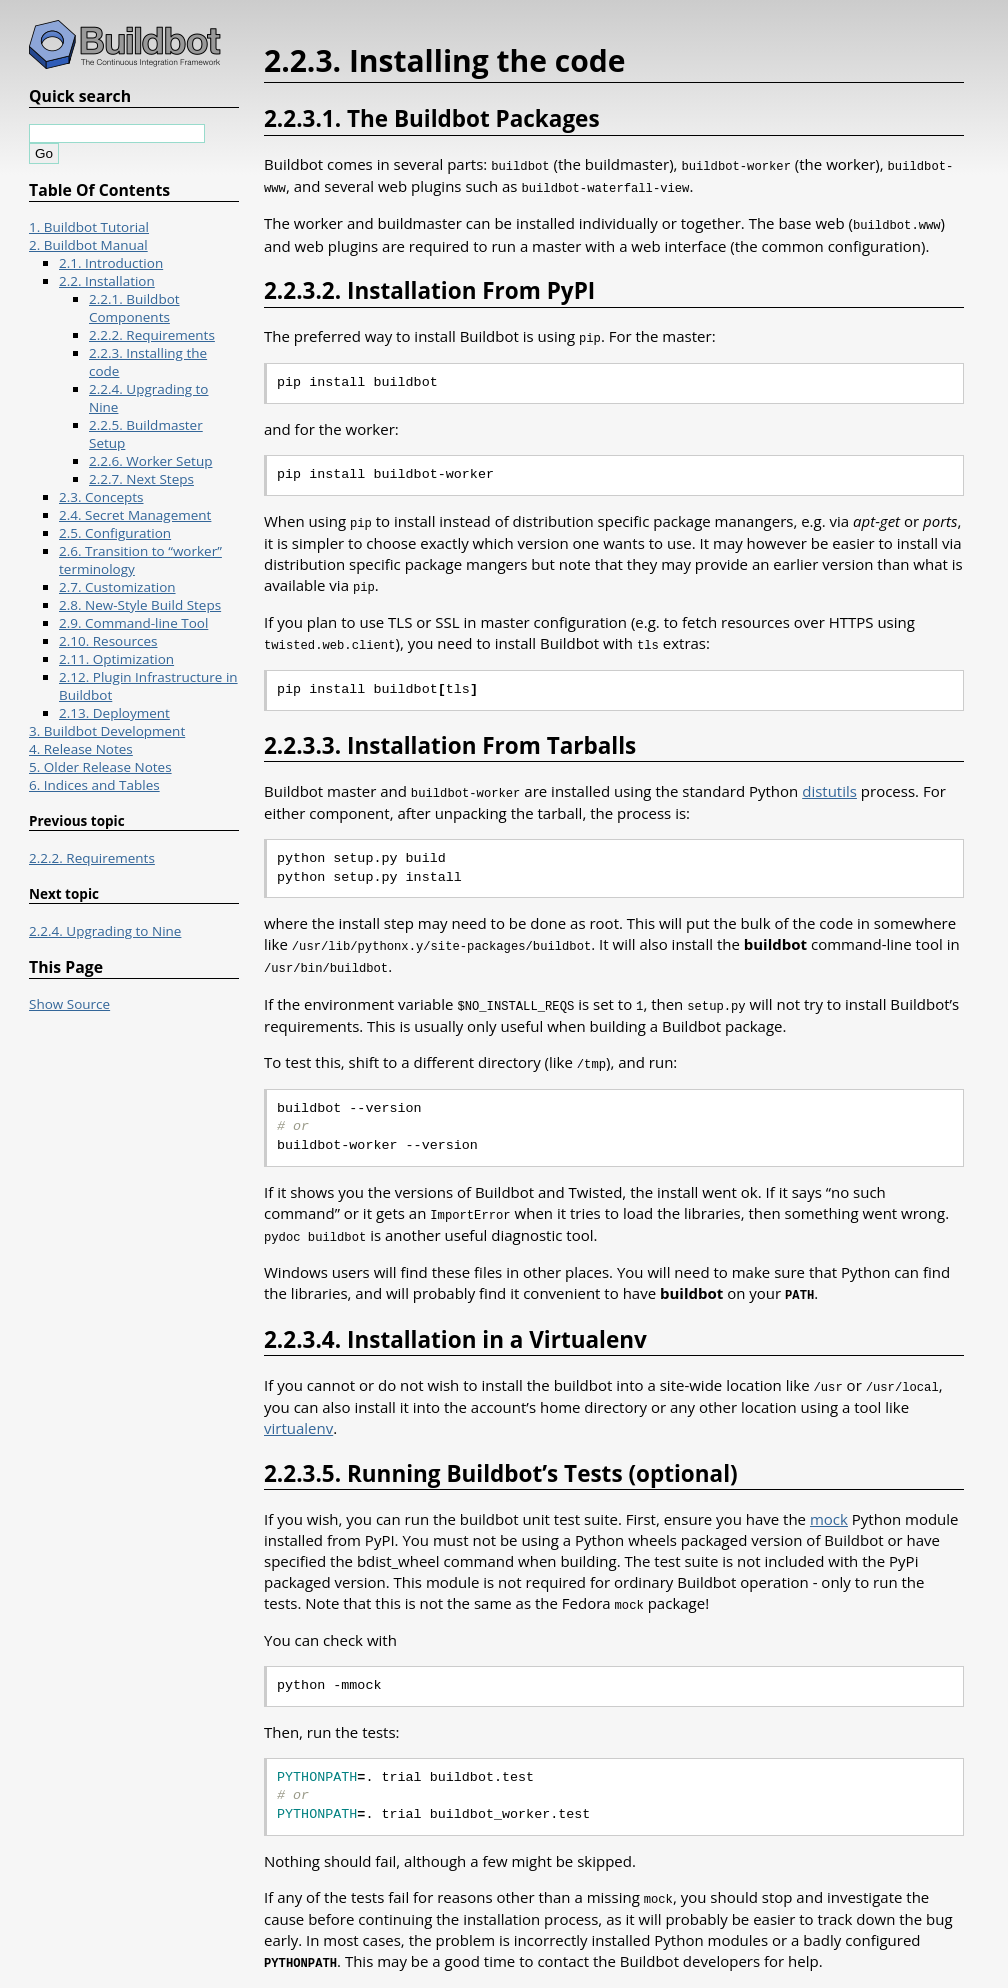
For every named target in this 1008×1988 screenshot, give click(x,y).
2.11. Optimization (116, 659)
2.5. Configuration (115, 533)
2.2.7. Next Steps (141, 479)
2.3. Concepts (101, 497)
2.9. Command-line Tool (133, 623)
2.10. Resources (108, 641)
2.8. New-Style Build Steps (140, 605)
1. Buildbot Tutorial (89, 227)
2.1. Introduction (111, 263)
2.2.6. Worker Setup (150, 461)
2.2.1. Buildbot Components (134, 308)
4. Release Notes (81, 749)
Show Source (69, 1004)
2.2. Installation (107, 281)
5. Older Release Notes (100, 767)
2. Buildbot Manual (88, 245)
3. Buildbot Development (107, 731)
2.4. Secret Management (135, 515)
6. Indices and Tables (94, 785)
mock (829, 1502)
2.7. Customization (117, 587)
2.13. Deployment (114, 713)
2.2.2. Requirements (152, 335)
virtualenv (298, 1411)
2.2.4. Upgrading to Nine (105, 931)
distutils (829, 783)
